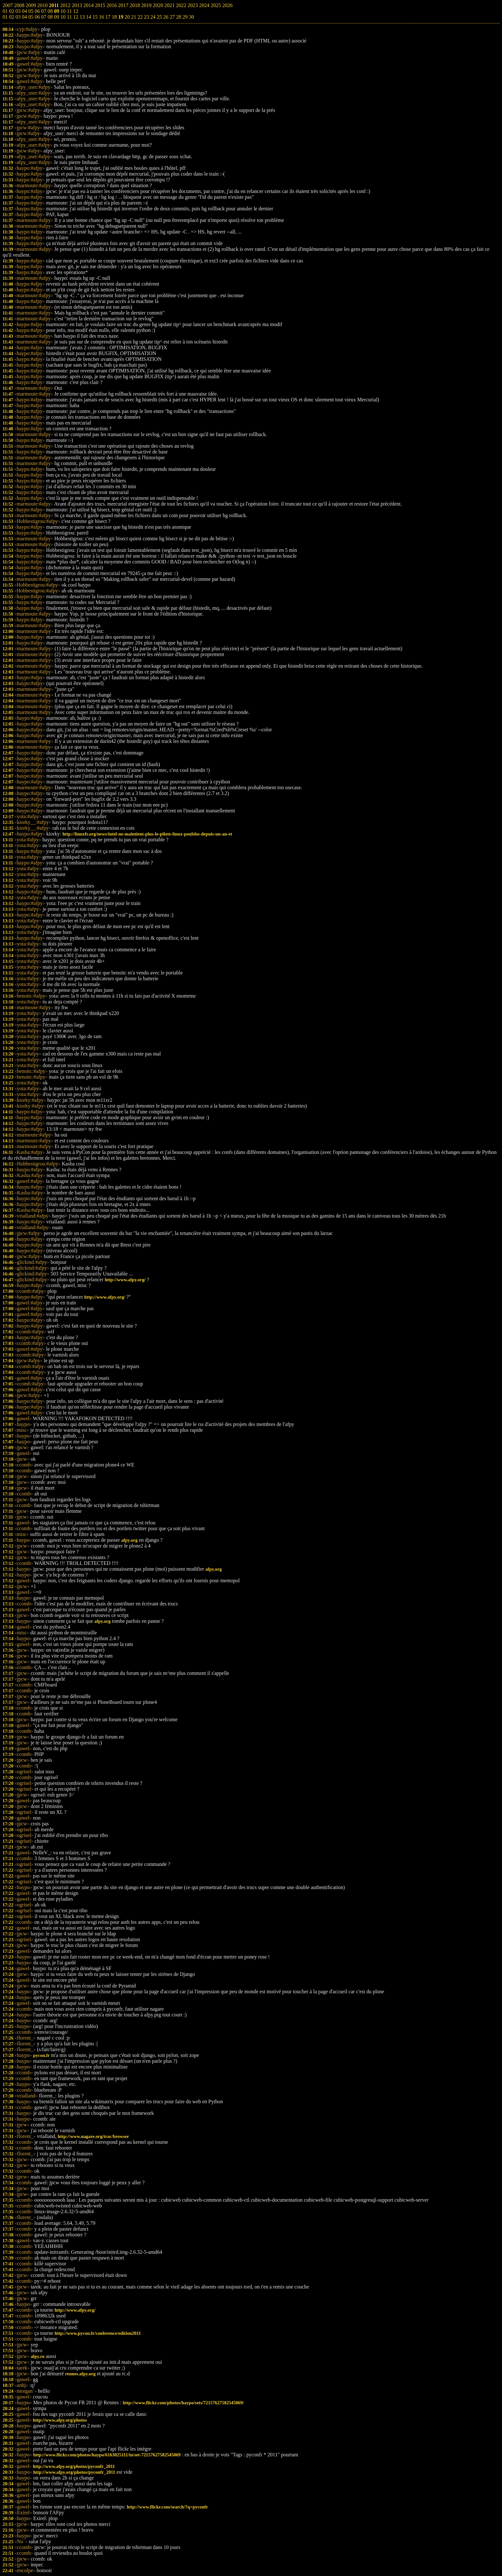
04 (24, 17)
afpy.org (129, 1540)
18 (114, 17)
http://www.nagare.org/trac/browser (93, 2136)
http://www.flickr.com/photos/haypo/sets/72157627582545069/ (183, 2402)
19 (120, 17)
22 (139, 17)
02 (11, 17)
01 (5, 17)
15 (94, 17)
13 (82, 17)
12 (75, 17)
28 (178, 17)
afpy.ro (37, 2356)
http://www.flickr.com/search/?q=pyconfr (167, 2506)
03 (18, 17)
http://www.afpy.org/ (125, 1279)
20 (127, 17)
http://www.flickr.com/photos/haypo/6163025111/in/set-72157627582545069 (106, 2454)
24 (152, 17)
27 (172, 17)
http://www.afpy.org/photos (60, 2420)
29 (184, 17)
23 (146, 17)
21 (133, 17)
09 (56, 17)
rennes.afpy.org (80, 2373)
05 (30, 17)
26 (165, 17)
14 (88, 17)
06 (37, 17)
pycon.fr (41, 2055)
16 (101, 17)
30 (191, 17)
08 (50, 17)
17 (107, 17)
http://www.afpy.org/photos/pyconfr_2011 (74, 2466)
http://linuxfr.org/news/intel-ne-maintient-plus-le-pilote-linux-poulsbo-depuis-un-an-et (147, 833)
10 (63, 17)
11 (69, 17)
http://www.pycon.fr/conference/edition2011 (98, 2333)
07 (43, 17)
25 (159, 17)
